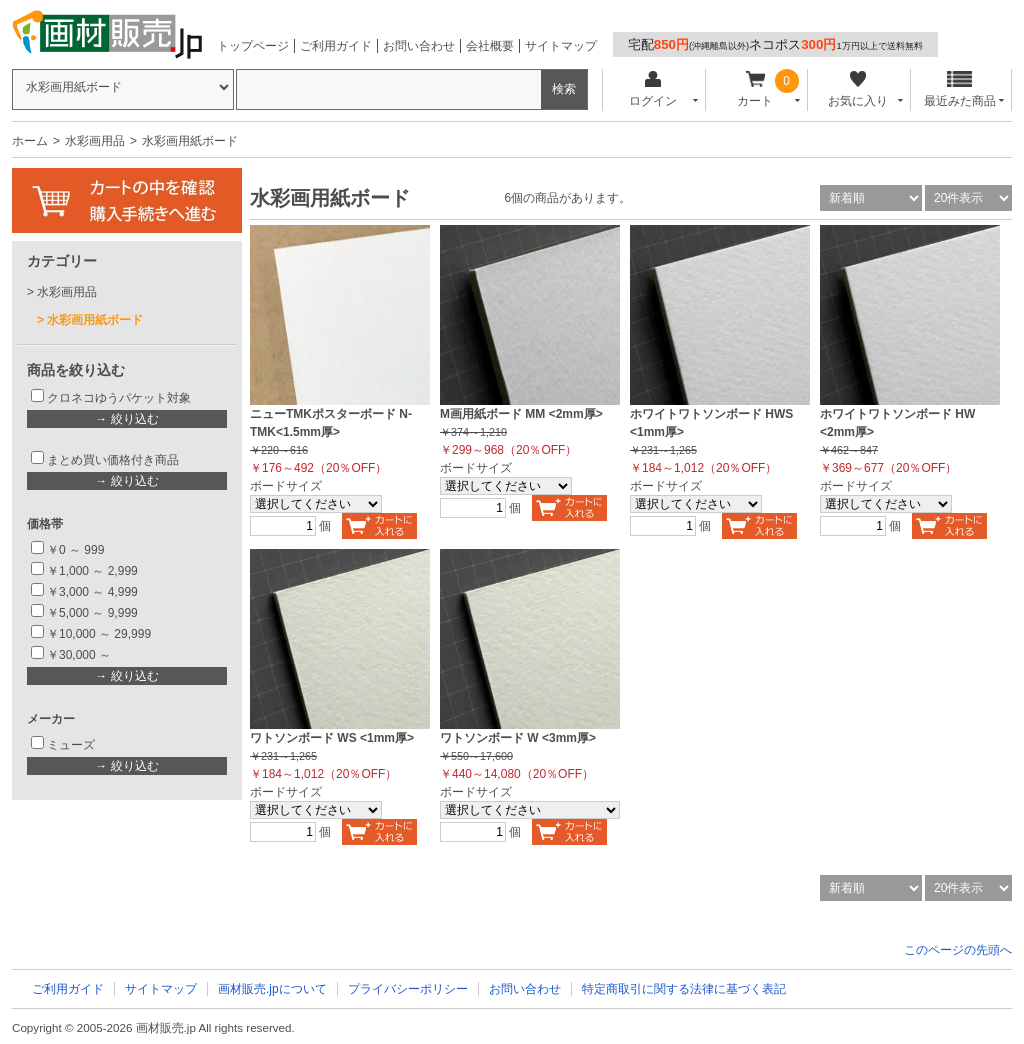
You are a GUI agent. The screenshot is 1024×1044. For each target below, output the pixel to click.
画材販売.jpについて (272, 989)
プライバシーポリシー (408, 989)
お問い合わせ (419, 46)
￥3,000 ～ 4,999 (92, 592)
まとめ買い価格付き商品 (113, 460)
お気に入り (857, 89)
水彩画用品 (95, 141)
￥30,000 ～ (80, 655)
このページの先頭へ (958, 950)
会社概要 (490, 46)
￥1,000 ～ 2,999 (92, 571)
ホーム (30, 141)
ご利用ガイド (336, 46)
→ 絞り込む (126, 419)
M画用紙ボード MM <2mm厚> (521, 414)
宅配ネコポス (775, 44)
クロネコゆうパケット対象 (119, 398)
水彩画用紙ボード (95, 320)
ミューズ (71, 745)
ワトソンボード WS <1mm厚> (332, 738)
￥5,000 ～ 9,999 (92, 613)
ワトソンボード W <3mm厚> (518, 738)
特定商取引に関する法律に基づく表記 (684, 989)
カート (755, 89)
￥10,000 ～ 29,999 (99, 634)
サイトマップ (561, 46)
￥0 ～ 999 (75, 550)
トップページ (253, 46)
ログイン (652, 89)
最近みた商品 (960, 89)
